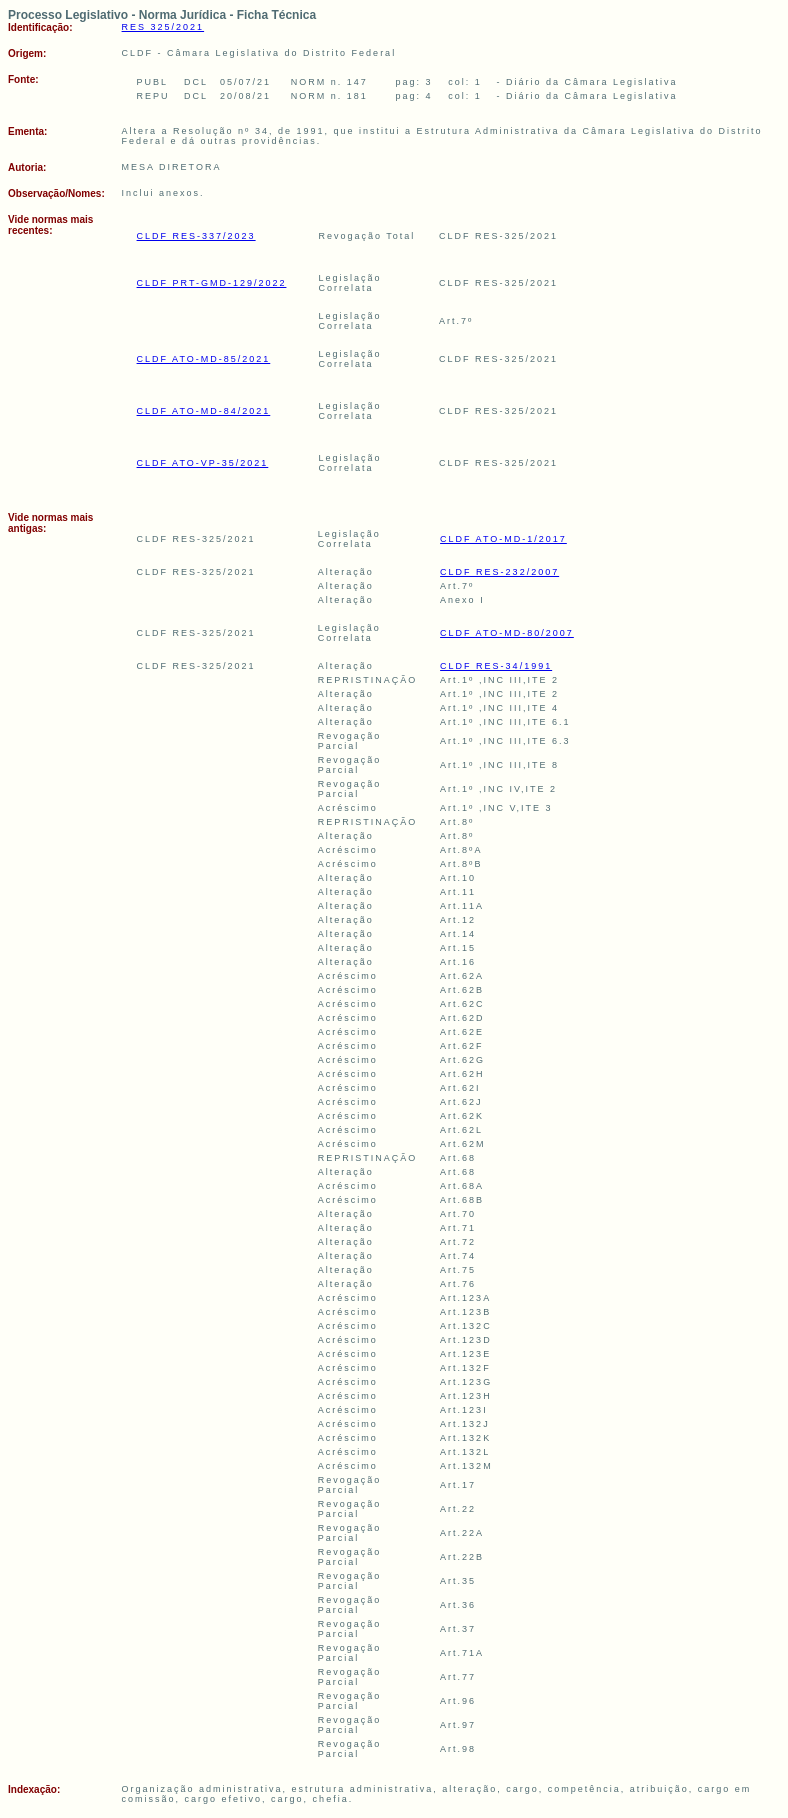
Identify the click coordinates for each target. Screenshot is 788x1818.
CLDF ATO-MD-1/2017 (503, 539)
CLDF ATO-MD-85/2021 (204, 359)
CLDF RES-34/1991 (496, 666)
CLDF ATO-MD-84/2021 (204, 411)
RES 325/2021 (163, 27)
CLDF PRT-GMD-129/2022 (212, 283)
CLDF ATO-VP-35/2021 (203, 463)
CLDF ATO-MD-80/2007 (507, 633)
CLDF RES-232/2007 (499, 572)
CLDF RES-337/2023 (196, 236)
